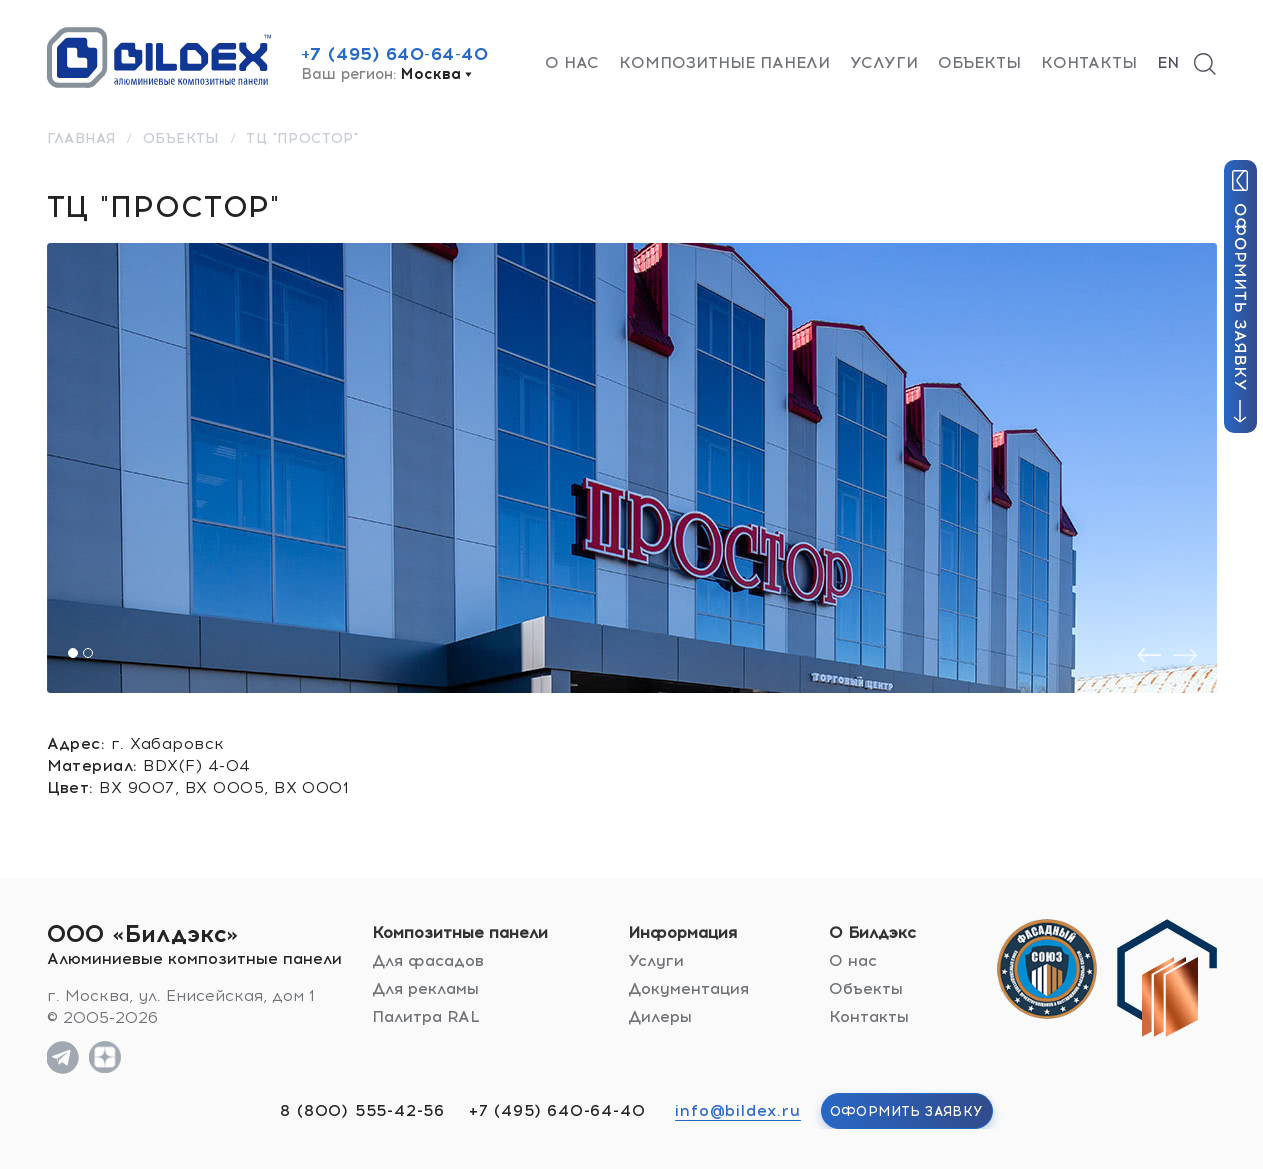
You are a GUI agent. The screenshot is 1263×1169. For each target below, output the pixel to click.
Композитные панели (724, 62)
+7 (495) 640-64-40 (395, 54)
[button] (73, 653)
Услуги (884, 62)
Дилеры (660, 1016)
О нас (572, 62)
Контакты (1089, 62)
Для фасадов (428, 960)
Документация (688, 988)
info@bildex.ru (737, 1110)
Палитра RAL (426, 1016)
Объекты (979, 62)
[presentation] (1149, 655)
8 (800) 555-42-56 (362, 1110)
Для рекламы (425, 988)
